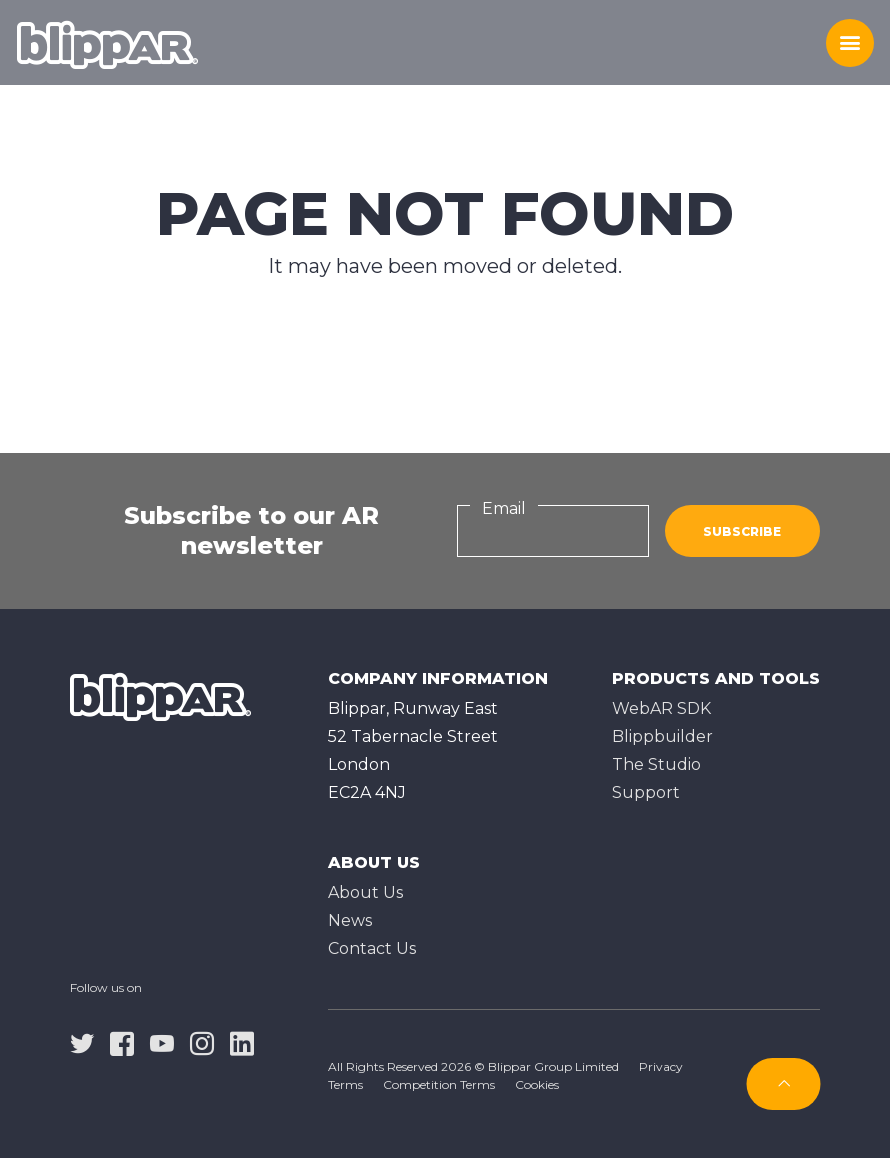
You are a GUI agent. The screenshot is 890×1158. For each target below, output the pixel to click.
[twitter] (82, 1043)
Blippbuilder (662, 736)
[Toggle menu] (850, 43)
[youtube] (162, 1043)
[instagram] (202, 1043)
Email (504, 508)
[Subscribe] (784, 1084)
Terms (345, 1084)
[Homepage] (107, 43)
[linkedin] (242, 1043)
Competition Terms (439, 1084)
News (350, 920)
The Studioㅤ (656, 764)
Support (646, 792)
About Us (365, 892)
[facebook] (122, 1043)
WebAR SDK (661, 708)
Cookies (537, 1084)
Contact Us (372, 948)
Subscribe (742, 531)
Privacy (661, 1066)
